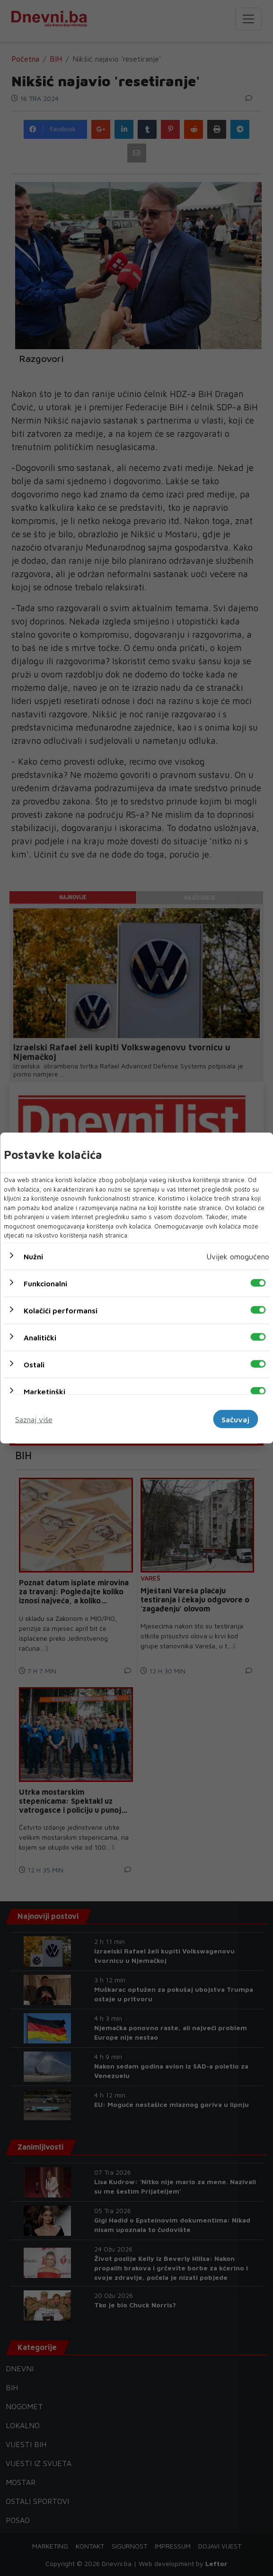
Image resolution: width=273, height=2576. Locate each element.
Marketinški (44, 1391)
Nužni (33, 1256)
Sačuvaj (235, 1419)
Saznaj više (34, 1419)
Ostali (34, 1364)
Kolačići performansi (60, 1310)
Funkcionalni (45, 1283)
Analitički (40, 1337)
